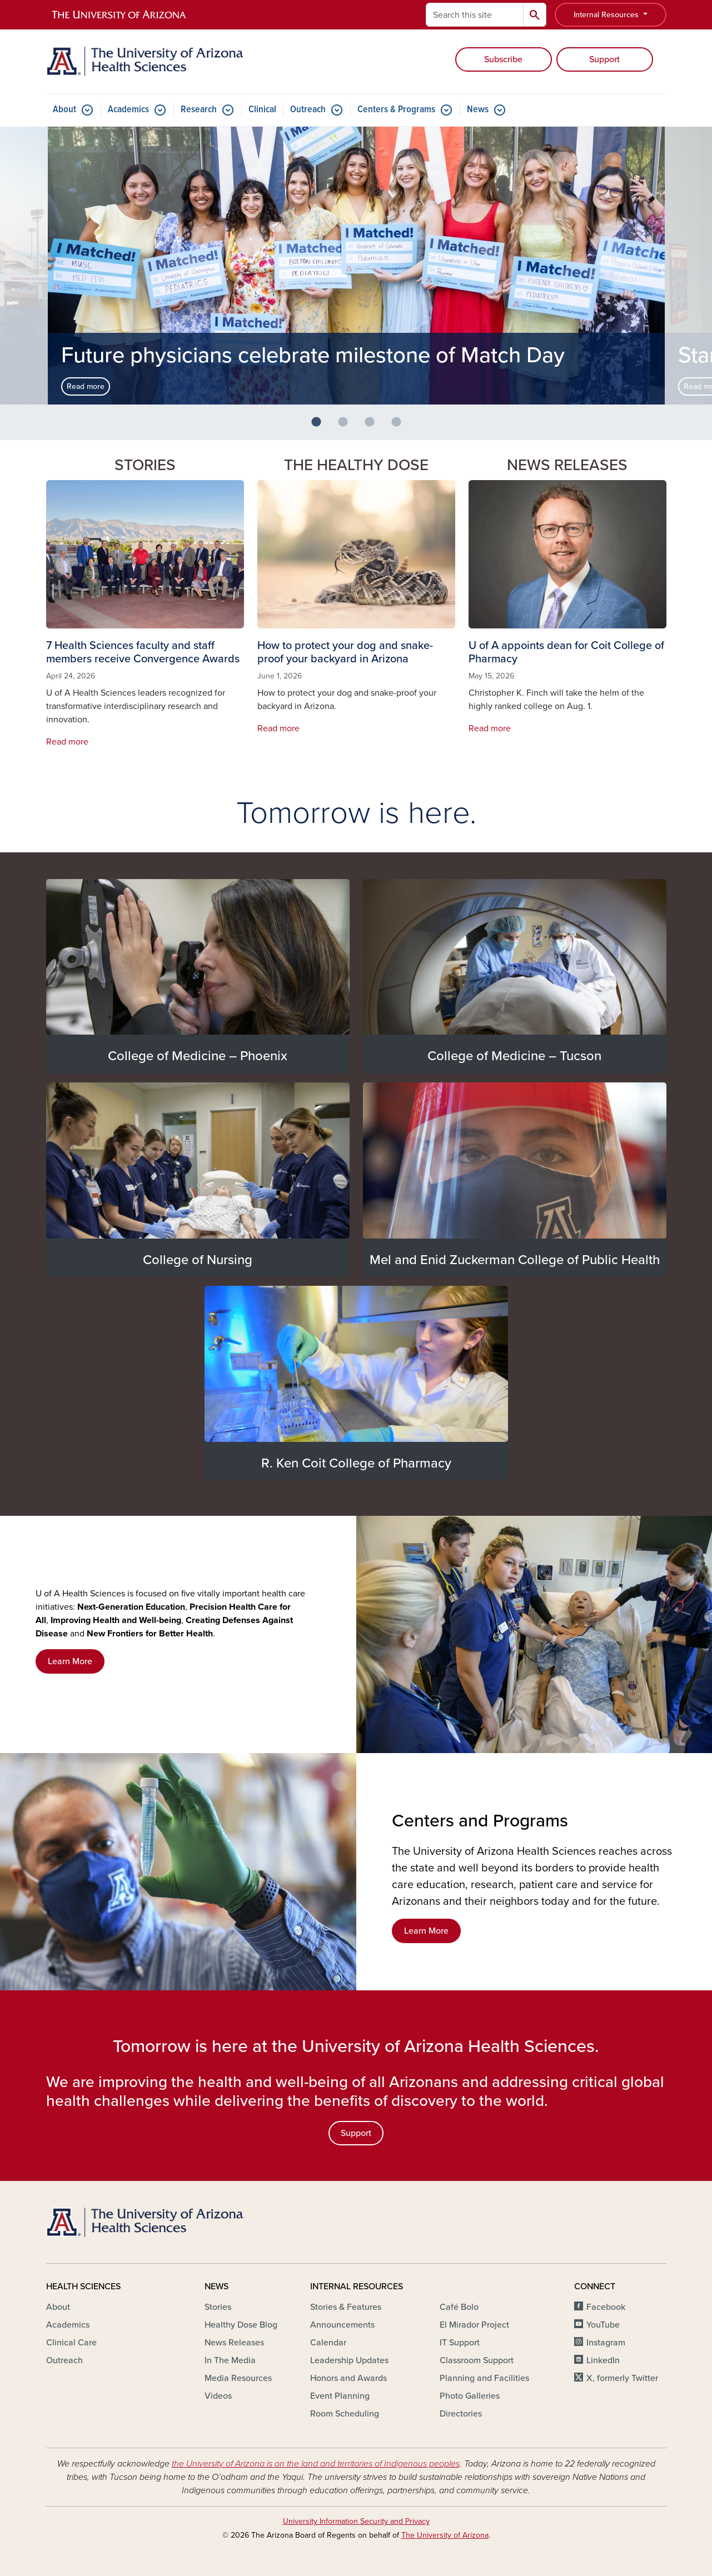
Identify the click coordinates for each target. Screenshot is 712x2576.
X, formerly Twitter (622, 2378)
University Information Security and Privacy (356, 2521)
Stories (218, 2307)
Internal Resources (607, 14)
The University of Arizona (445, 2535)
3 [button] (374, 426)
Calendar (328, 2342)
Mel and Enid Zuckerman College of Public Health (515, 1260)
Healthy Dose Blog (241, 2324)
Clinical (262, 109)
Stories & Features (345, 2307)
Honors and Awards (348, 2378)
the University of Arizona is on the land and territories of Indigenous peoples (316, 2463)
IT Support (460, 2342)
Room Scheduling (344, 2413)
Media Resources (238, 2378)
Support (604, 59)
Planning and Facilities (484, 2378)
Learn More (70, 1661)
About (64, 109)
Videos (218, 2396)
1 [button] (320, 426)
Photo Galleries (470, 2396)
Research (199, 109)
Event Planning (340, 2396)
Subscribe (503, 59)
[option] (356, 266)
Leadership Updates (349, 2360)
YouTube (603, 2324)
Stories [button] (145, 465)
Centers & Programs (396, 109)
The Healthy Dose (356, 465)
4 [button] (400, 426)
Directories (461, 2413)
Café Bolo (459, 2307)
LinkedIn (603, 2360)
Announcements (342, 2324)
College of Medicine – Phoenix (197, 1056)
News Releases (567, 465)
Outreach (308, 109)
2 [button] (347, 426)
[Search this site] (475, 15)
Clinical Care (71, 2342)
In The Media (230, 2360)
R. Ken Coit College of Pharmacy (356, 1463)
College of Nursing (197, 1260)
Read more (85, 386)
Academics (128, 109)
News (478, 109)
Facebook (605, 2307)
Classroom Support (477, 2360)
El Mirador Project (474, 2324)
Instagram (605, 2342)
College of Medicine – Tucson (514, 1056)
